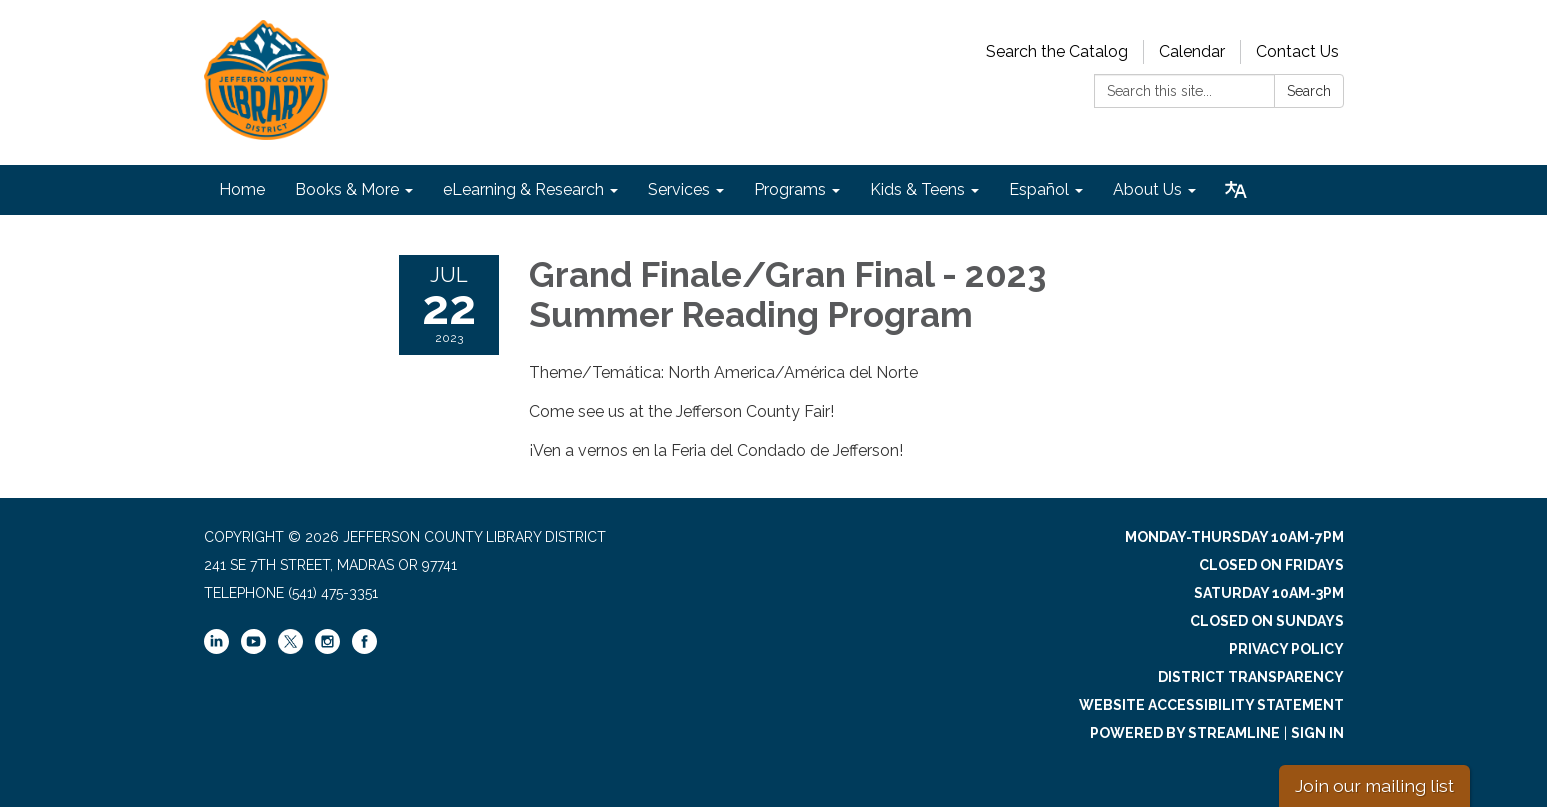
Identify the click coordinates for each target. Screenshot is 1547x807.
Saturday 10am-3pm (1269, 593)
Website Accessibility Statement (1211, 705)
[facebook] (364, 649)
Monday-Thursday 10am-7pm (1234, 537)
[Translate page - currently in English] (1236, 190)
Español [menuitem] (1039, 189)
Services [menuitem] (679, 189)
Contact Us (1297, 51)
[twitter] (290, 643)
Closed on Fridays (1271, 565)
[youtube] (253, 649)
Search (1309, 91)
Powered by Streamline (1185, 733)
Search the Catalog (1057, 51)
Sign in (1317, 733)
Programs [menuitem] (790, 189)
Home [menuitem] (242, 189)
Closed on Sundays (1267, 621)
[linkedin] (216, 649)
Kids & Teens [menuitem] (917, 189)
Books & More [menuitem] (347, 189)
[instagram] (327, 649)
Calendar (1192, 51)
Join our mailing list (1374, 785)
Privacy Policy (1286, 649)
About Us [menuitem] (1147, 189)
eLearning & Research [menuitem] (523, 189)
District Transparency (1251, 677)
